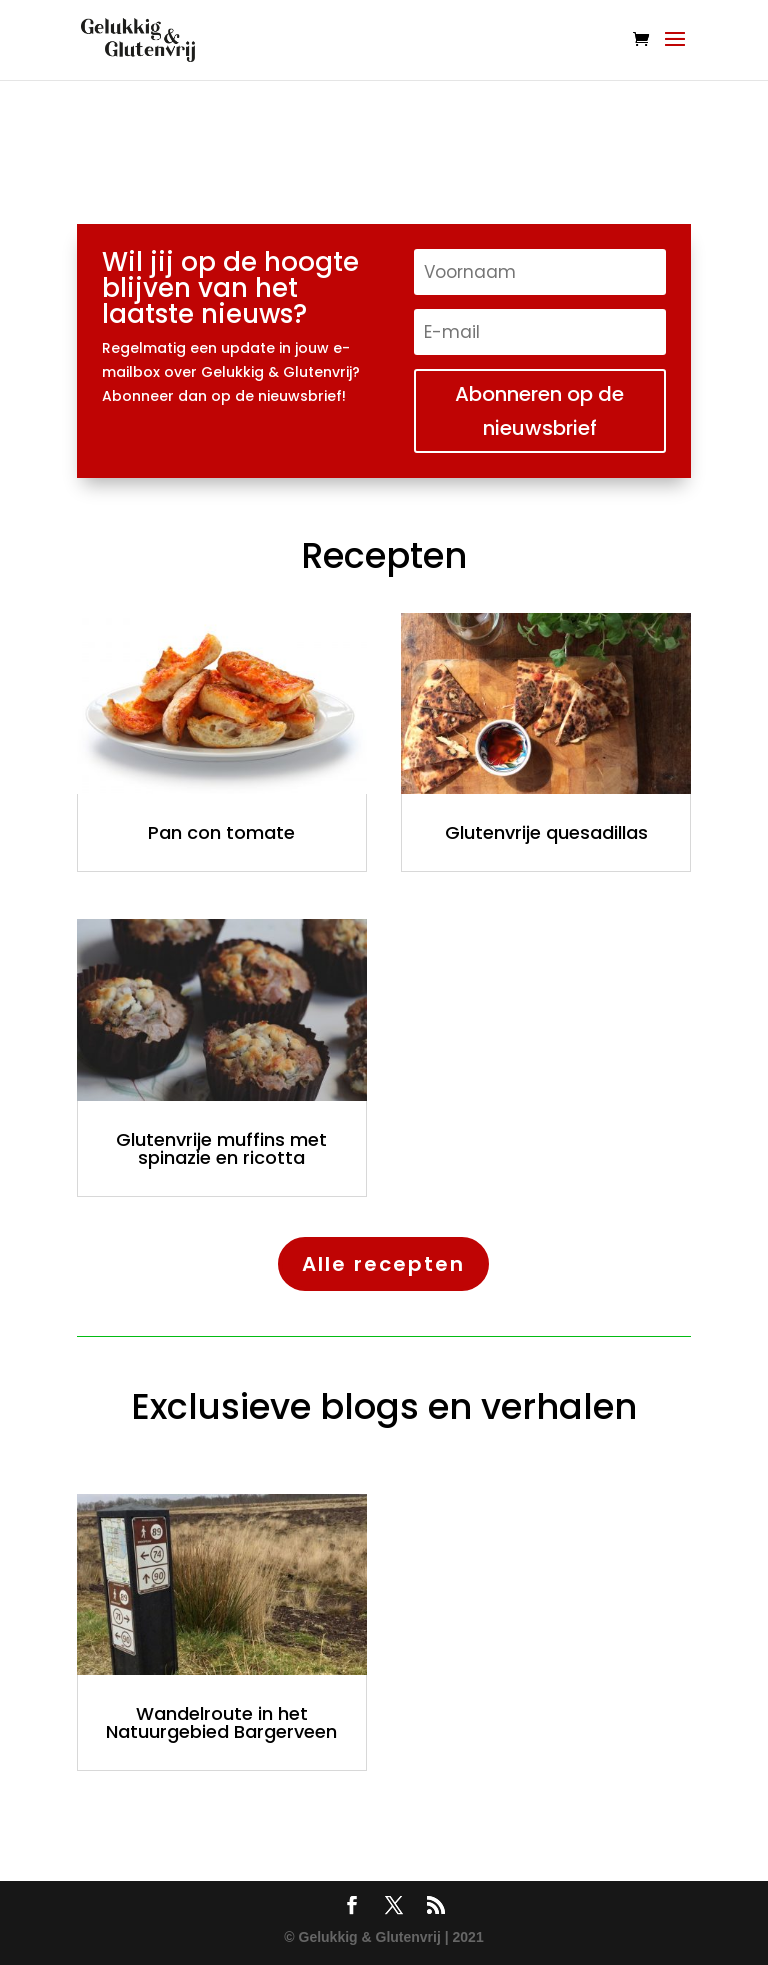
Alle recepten (383, 1264)
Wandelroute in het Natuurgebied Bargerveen (221, 1722)
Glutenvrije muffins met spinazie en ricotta (221, 1148)
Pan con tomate (221, 832)
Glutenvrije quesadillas (546, 832)
